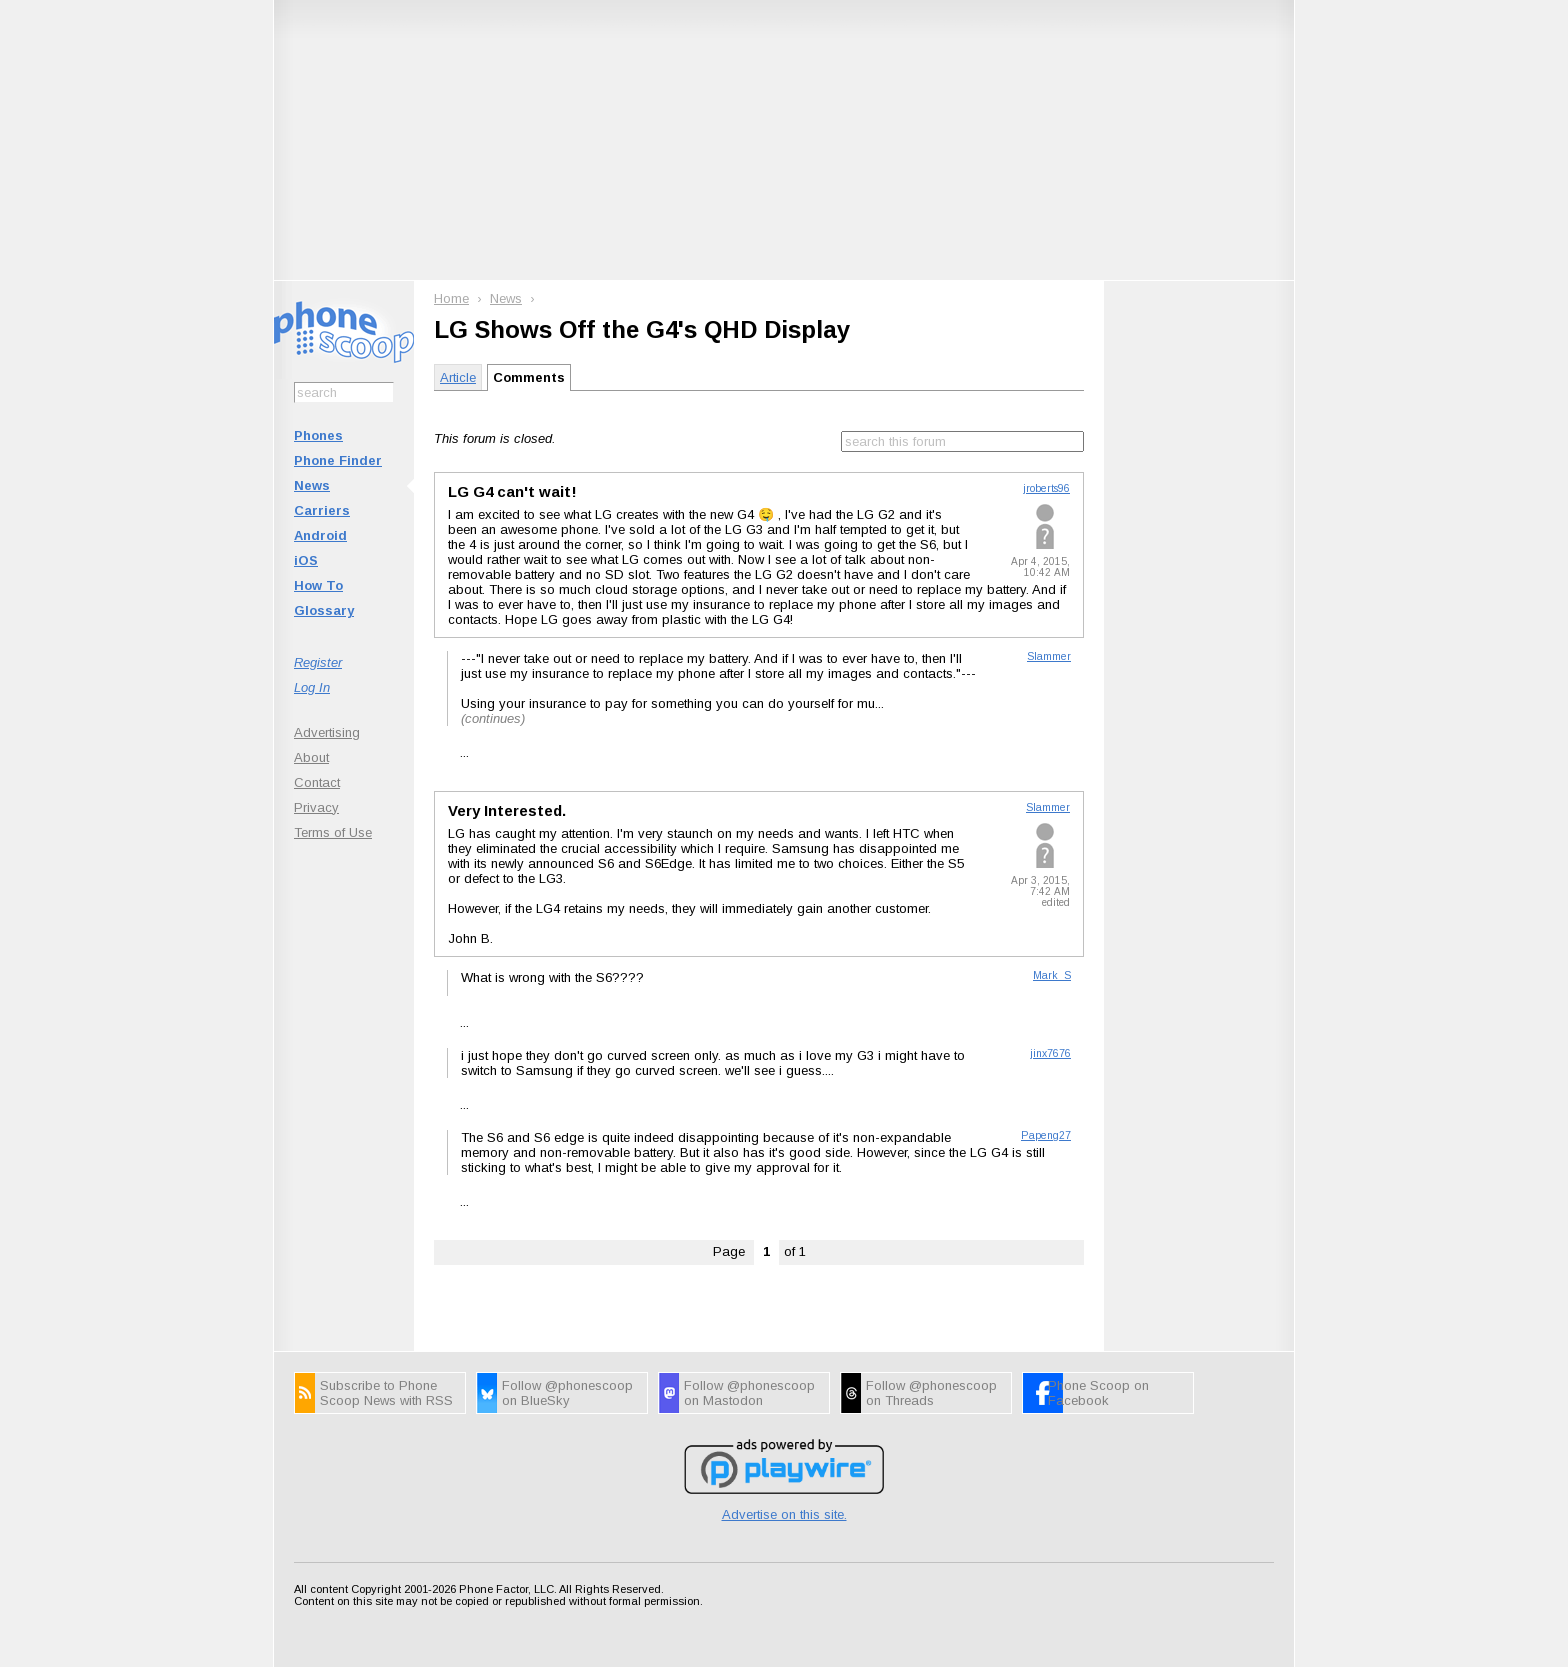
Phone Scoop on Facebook (1098, 1393)
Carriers (322, 510)
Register (318, 662)
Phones (318, 435)
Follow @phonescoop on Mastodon (749, 1393)
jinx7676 (1050, 1053)
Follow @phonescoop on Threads (931, 1393)
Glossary (324, 610)
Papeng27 (1046, 1135)
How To (318, 585)
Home (451, 298)
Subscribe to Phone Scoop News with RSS (386, 1393)
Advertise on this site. (784, 1514)
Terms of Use (333, 832)
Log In (312, 687)
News (312, 485)
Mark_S (1052, 975)
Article (458, 377)
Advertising (327, 732)
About (311, 757)
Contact (317, 782)
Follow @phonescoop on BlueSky (567, 1393)
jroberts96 (1046, 488)
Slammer (1049, 656)
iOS (306, 560)
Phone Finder (338, 460)
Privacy (316, 807)
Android (320, 535)
